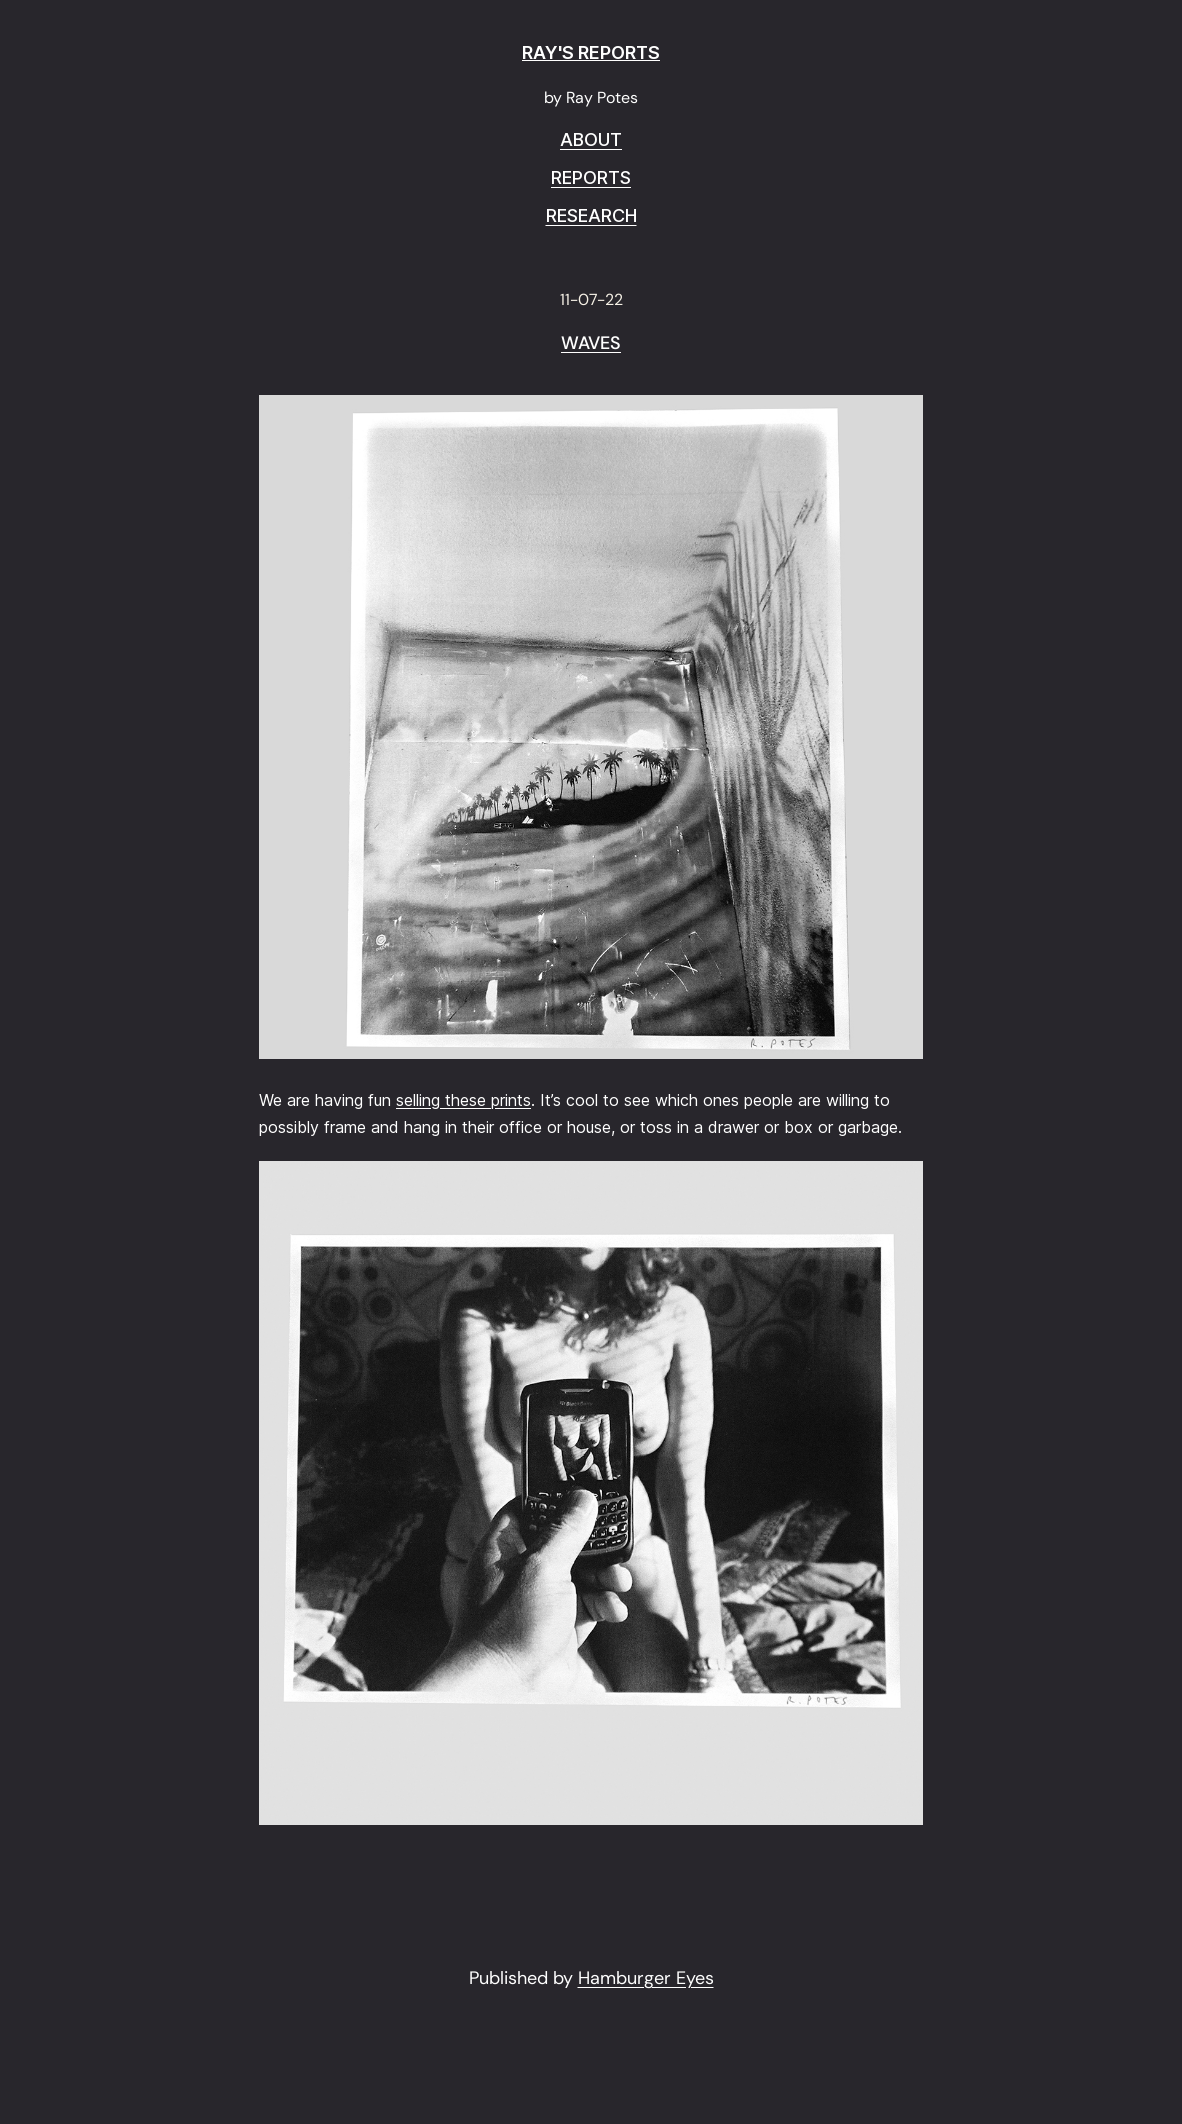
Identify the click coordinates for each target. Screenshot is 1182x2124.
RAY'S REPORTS (591, 52)
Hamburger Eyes (646, 1978)
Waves (591, 344)
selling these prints (463, 1100)
